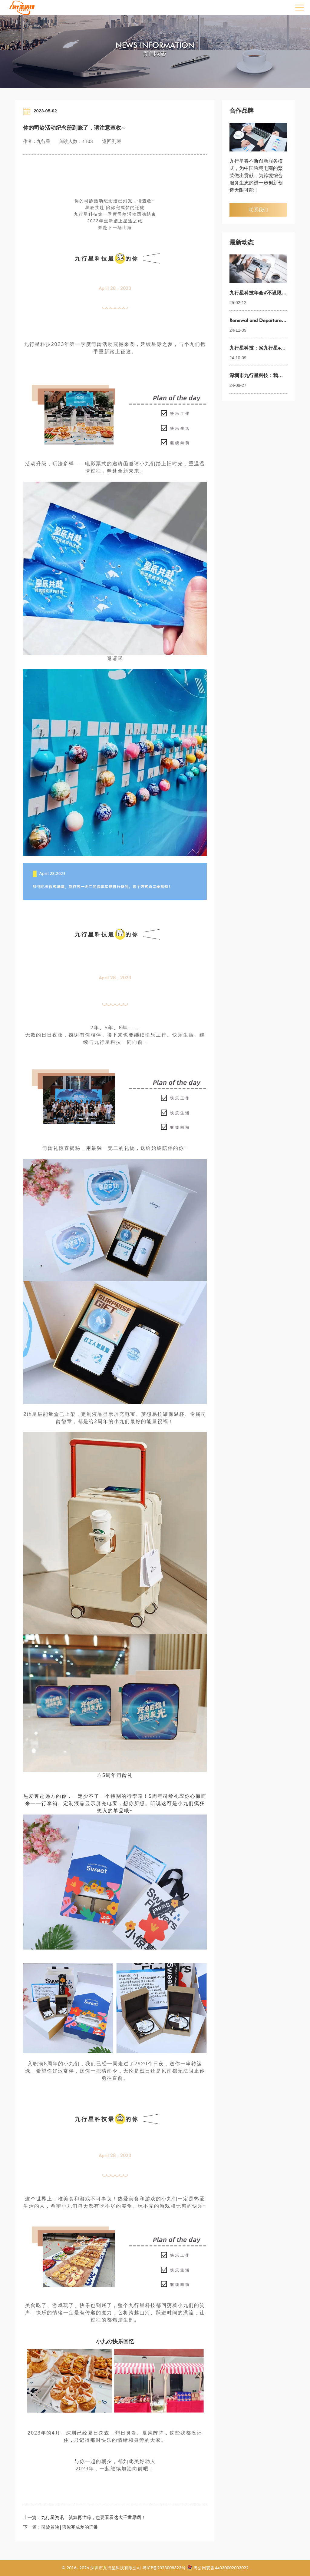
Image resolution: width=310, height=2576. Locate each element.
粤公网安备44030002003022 (221, 2567)
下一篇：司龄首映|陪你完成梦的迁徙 (60, 2527)
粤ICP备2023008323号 (163, 2567)
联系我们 (258, 210)
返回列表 (111, 141)
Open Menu (299, 7)
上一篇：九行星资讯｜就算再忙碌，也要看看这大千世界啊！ (84, 2517)
